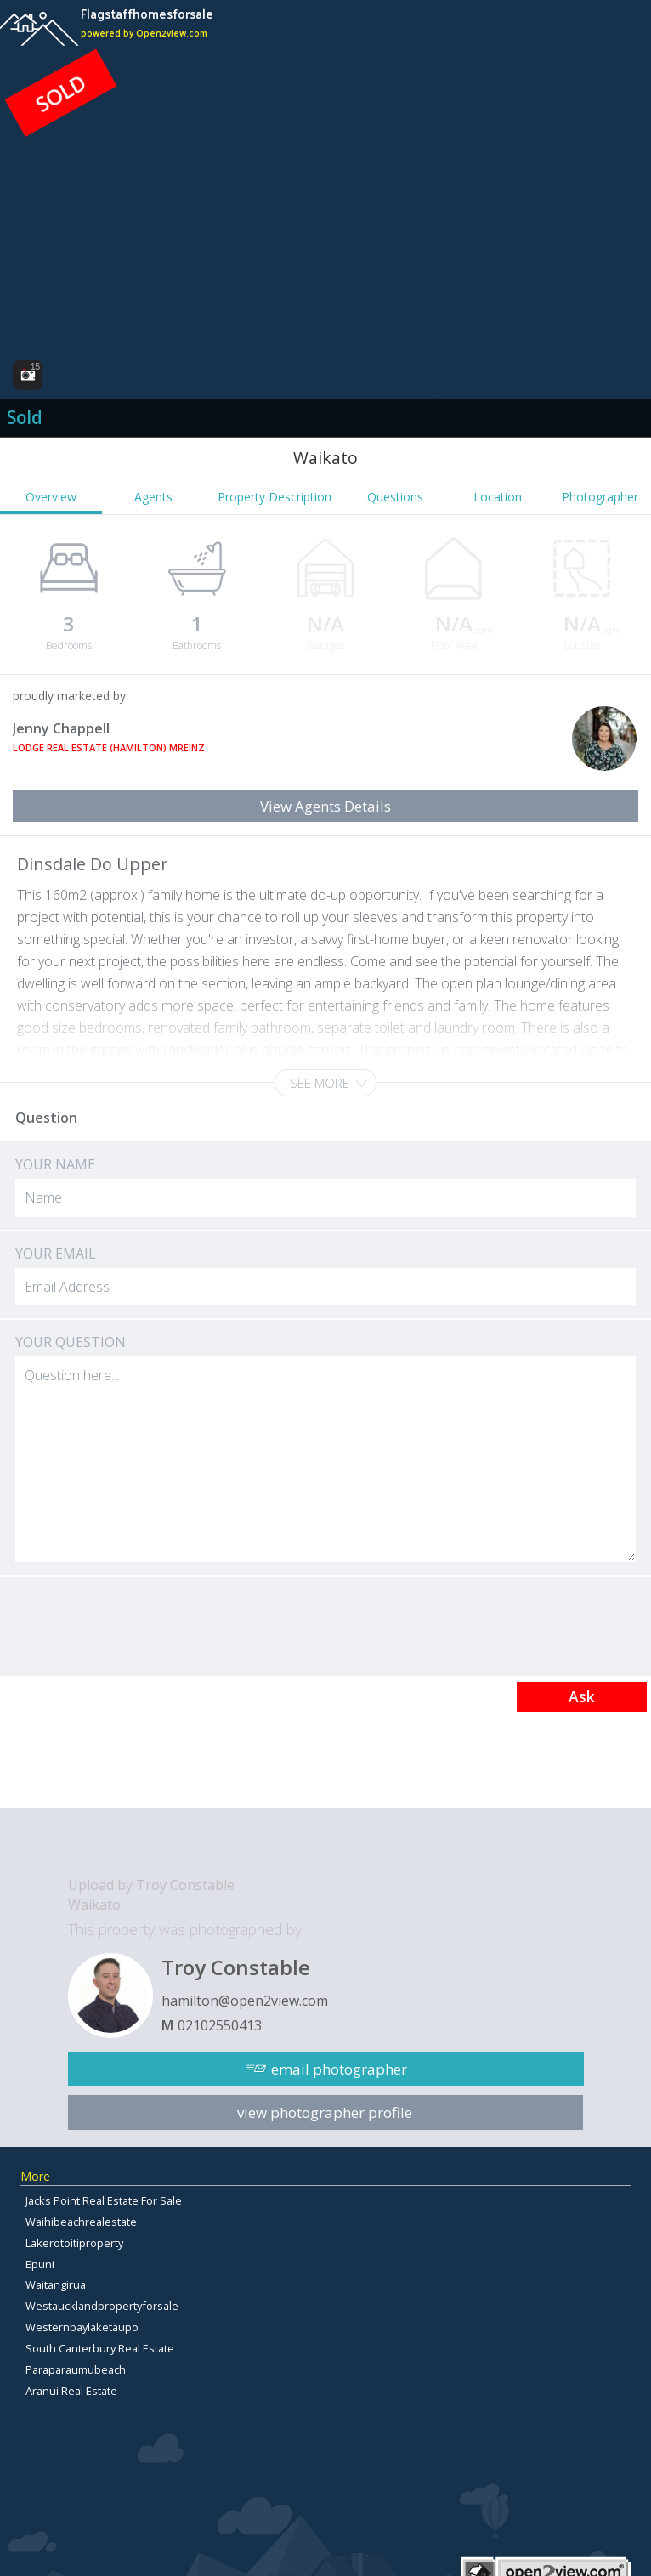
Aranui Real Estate (71, 2390)
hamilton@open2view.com (244, 2000)
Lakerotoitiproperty (74, 2242)
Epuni (39, 2264)
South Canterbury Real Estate (99, 2348)
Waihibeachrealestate (81, 2221)
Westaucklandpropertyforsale (101, 2305)
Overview (50, 497)
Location (497, 497)
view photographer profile (324, 2112)
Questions (395, 497)
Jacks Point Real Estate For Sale (103, 2200)
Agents (153, 497)
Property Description (274, 497)
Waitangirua (55, 2284)
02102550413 (220, 2025)
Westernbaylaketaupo (82, 2327)
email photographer (339, 2069)
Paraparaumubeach (75, 2369)
